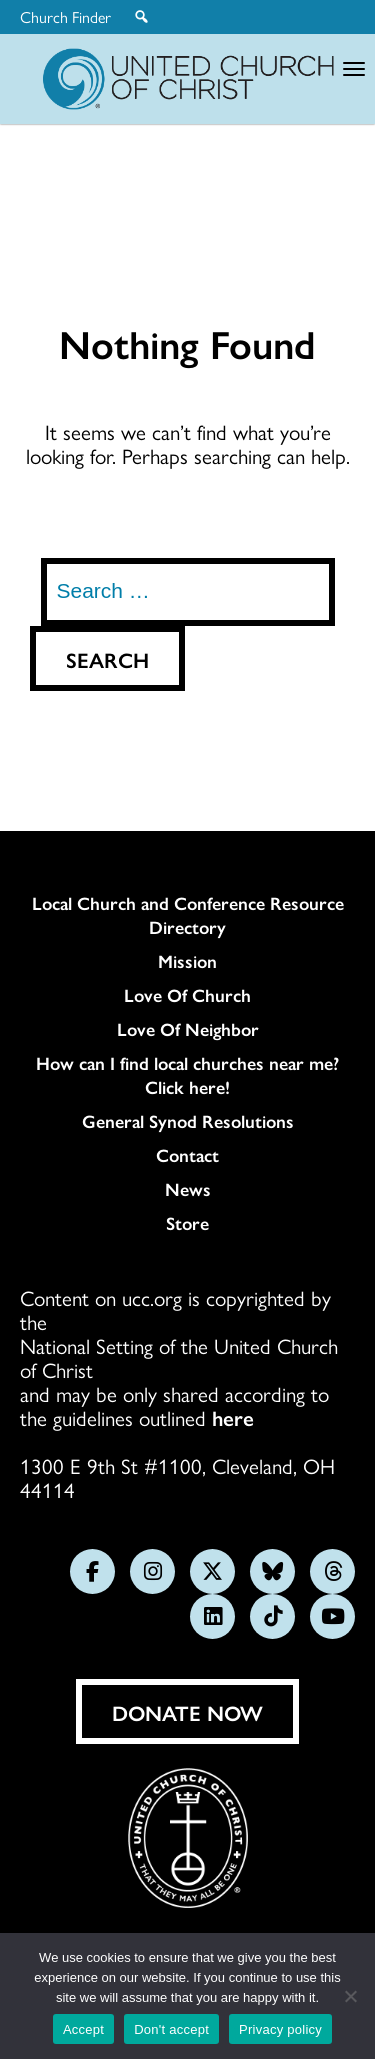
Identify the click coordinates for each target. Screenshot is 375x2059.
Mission (187, 961)
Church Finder (65, 17)
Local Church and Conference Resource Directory (188, 915)
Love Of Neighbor (188, 1029)
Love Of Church (187, 995)
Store (187, 1223)
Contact (187, 1155)
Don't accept (171, 2029)
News (188, 1189)
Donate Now (187, 1712)
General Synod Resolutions (188, 1121)
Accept (83, 2029)
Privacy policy (280, 2029)
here (233, 1417)
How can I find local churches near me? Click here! (187, 1075)
